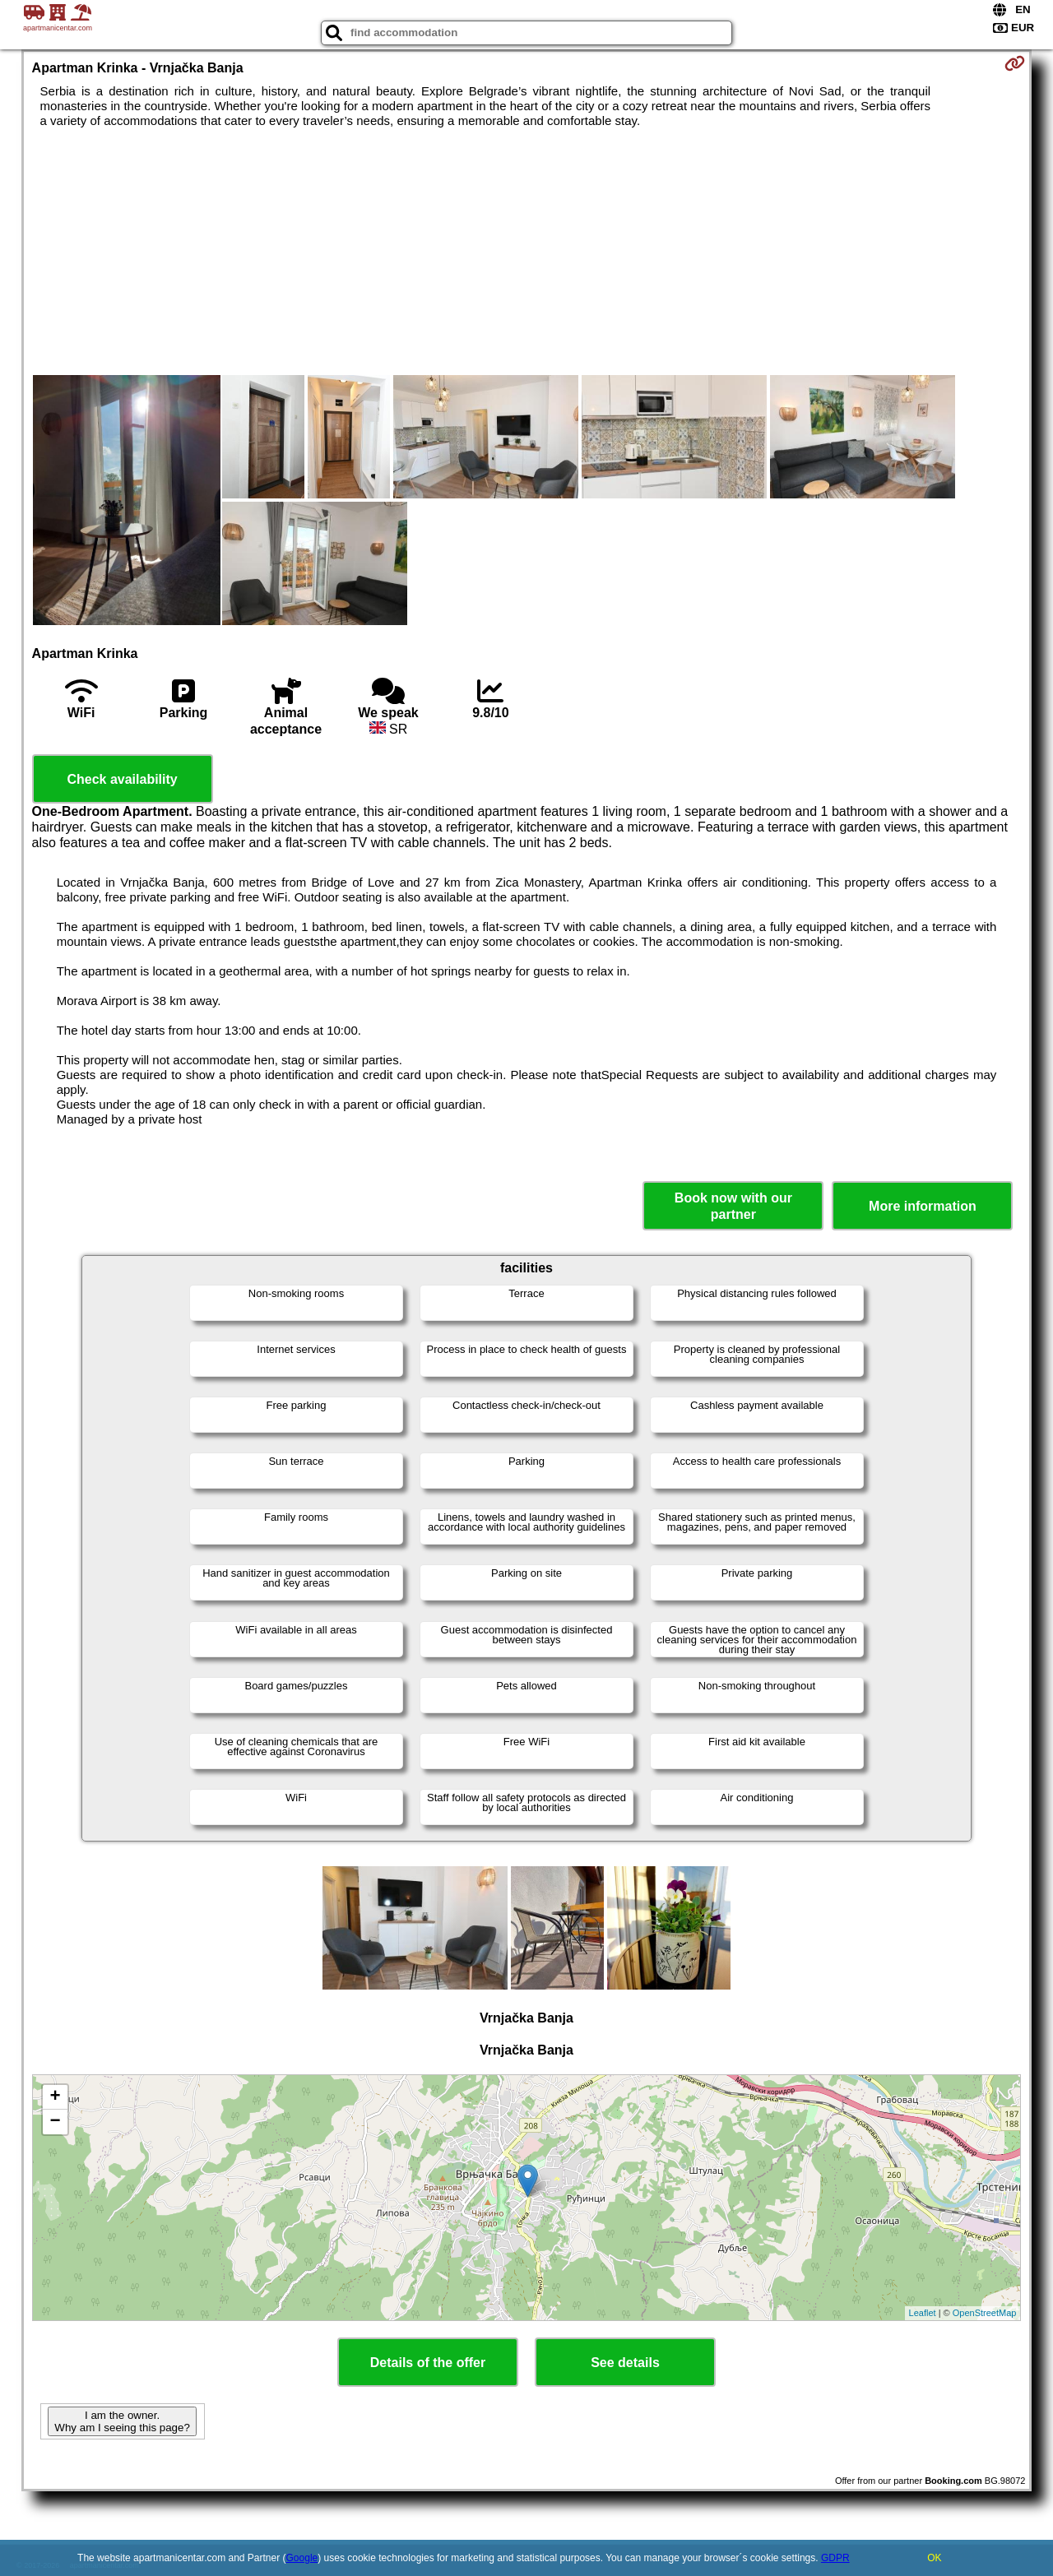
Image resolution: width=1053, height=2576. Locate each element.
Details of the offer (427, 2363)
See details (625, 2363)
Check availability (122, 779)
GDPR (835, 2558)
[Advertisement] (526, 252)
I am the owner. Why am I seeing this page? (121, 2421)
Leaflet (922, 2313)
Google (302, 2558)
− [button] (54, 2122)
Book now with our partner (733, 1206)
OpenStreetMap (985, 2313)
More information (922, 1206)
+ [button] (54, 2097)
